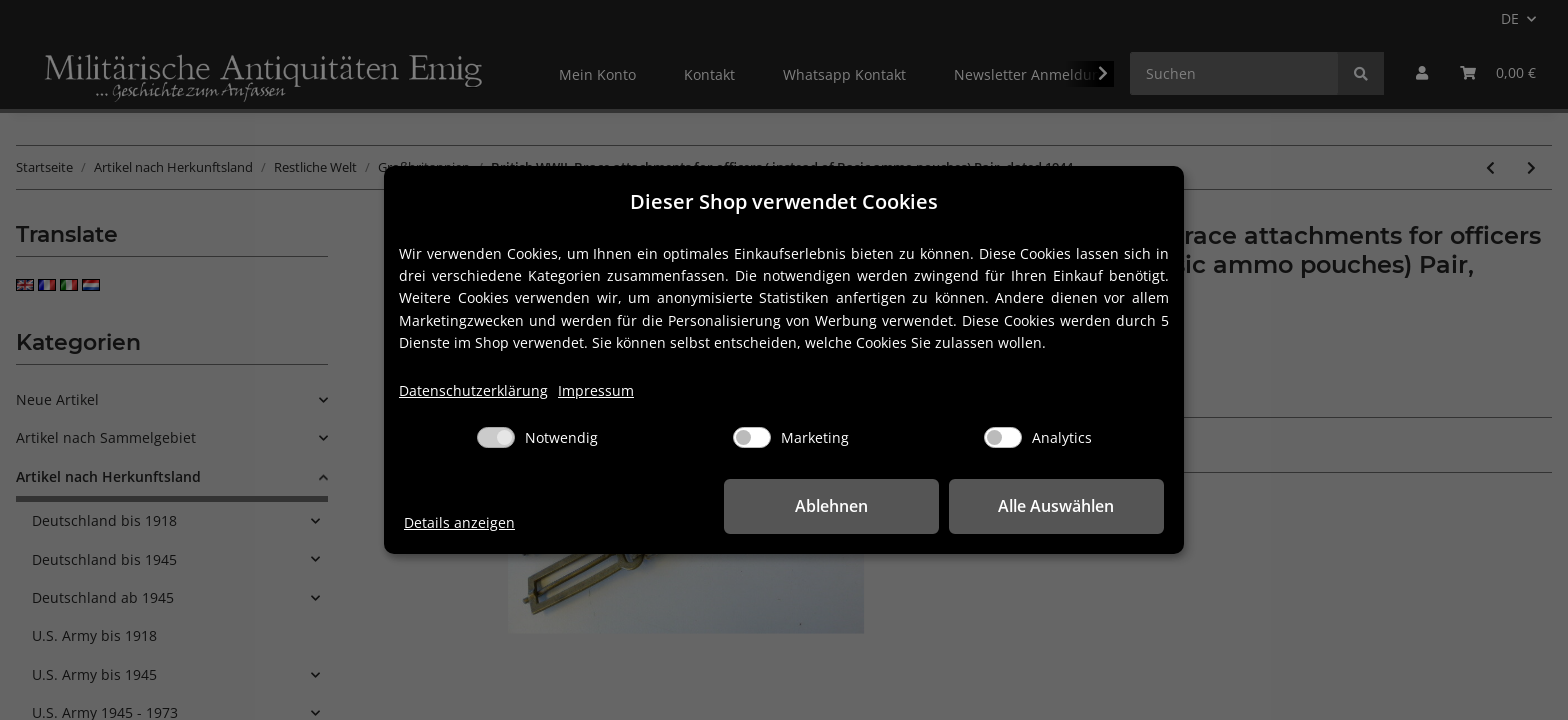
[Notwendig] (496, 437)
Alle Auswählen (1064, 506)
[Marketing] (752, 437)
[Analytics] (1003, 437)
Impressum (596, 390)
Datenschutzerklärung (473, 390)
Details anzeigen (459, 522)
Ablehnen (854, 506)
